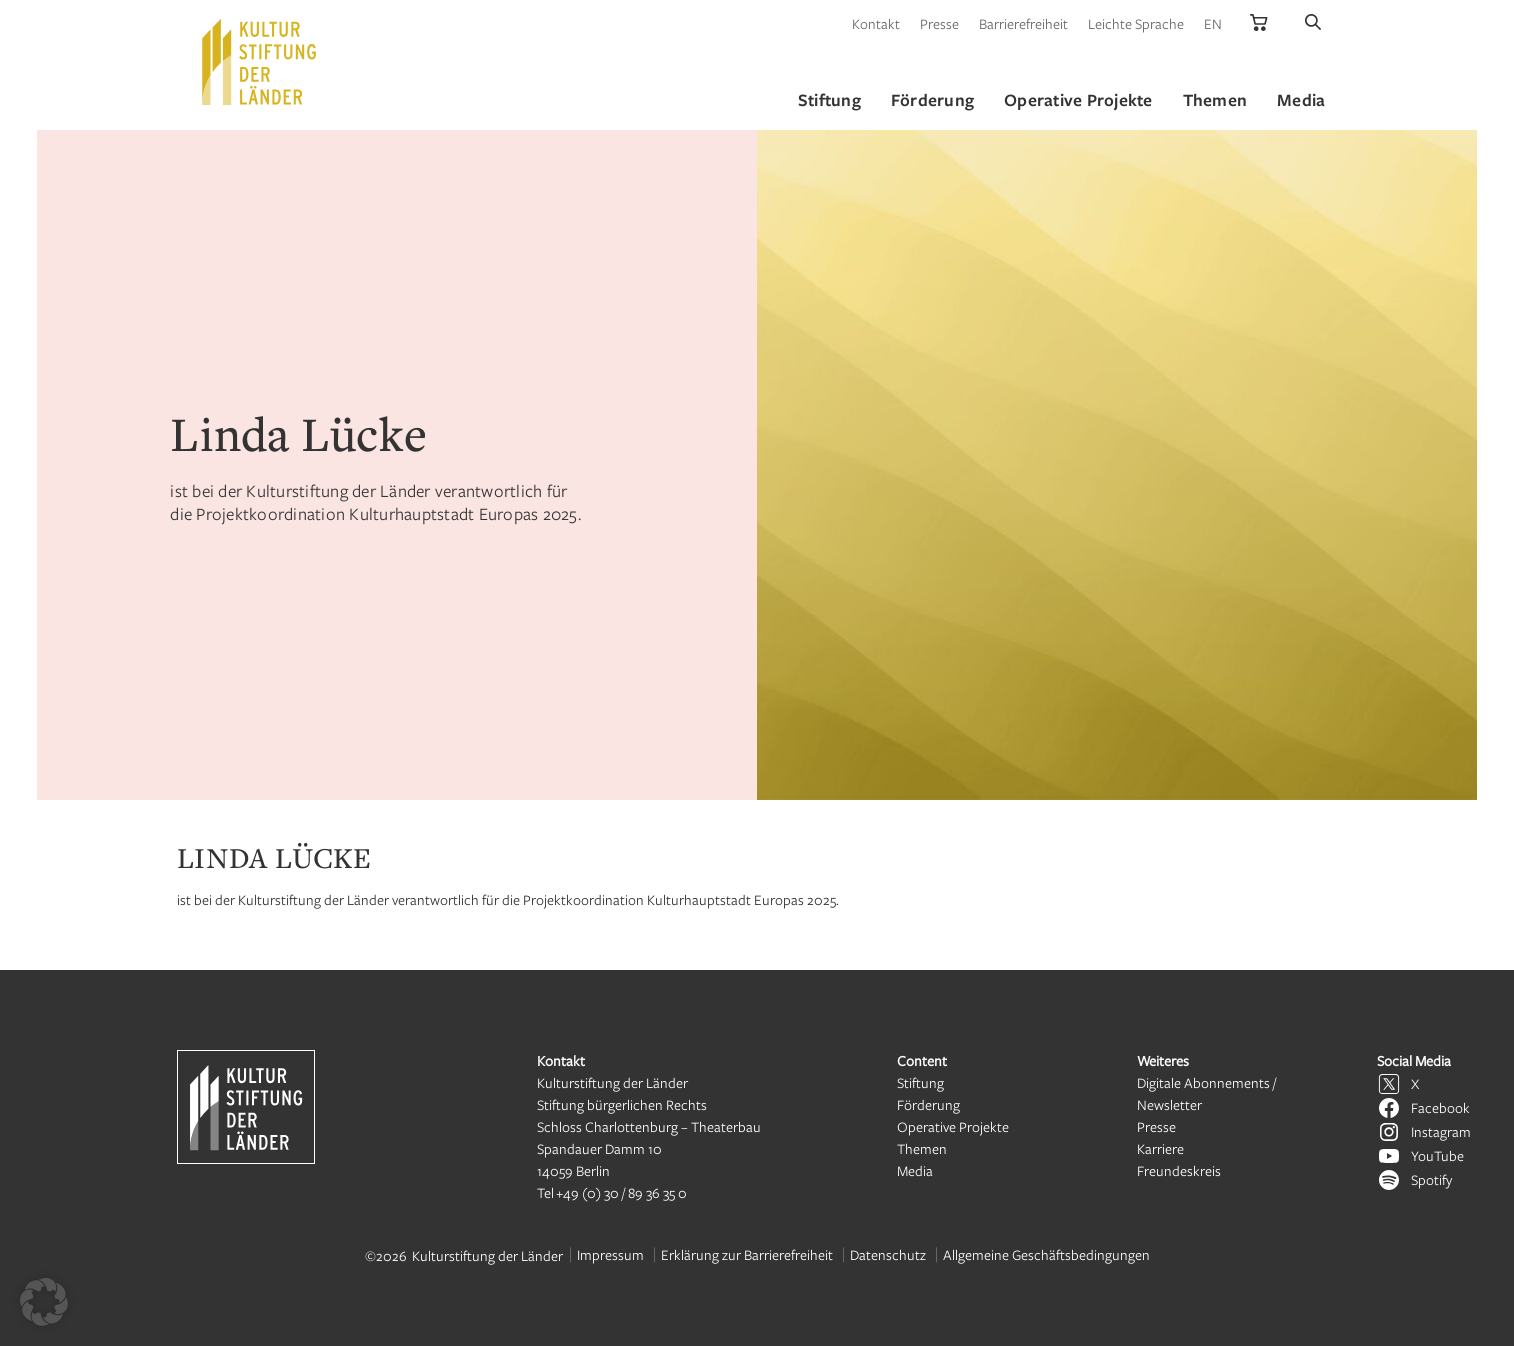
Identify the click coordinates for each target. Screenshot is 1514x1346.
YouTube (1437, 1155)
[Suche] (1313, 23)
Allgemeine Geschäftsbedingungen (1046, 1254)
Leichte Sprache (1136, 23)
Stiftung (920, 1082)
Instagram (1441, 1131)
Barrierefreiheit (1023, 23)
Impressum (610, 1254)
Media (915, 1170)
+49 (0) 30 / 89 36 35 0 (621, 1192)
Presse (939, 23)
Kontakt (876, 23)
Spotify (1431, 1179)
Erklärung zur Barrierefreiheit (747, 1254)
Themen (922, 1148)
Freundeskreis (1179, 1170)
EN (1213, 23)
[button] (44, 1302)
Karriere (1160, 1148)
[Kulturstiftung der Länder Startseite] (259, 62)
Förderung (928, 1104)
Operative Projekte (953, 1126)
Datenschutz (888, 1254)
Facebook (1440, 1107)
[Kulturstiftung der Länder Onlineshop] (1259, 23)
